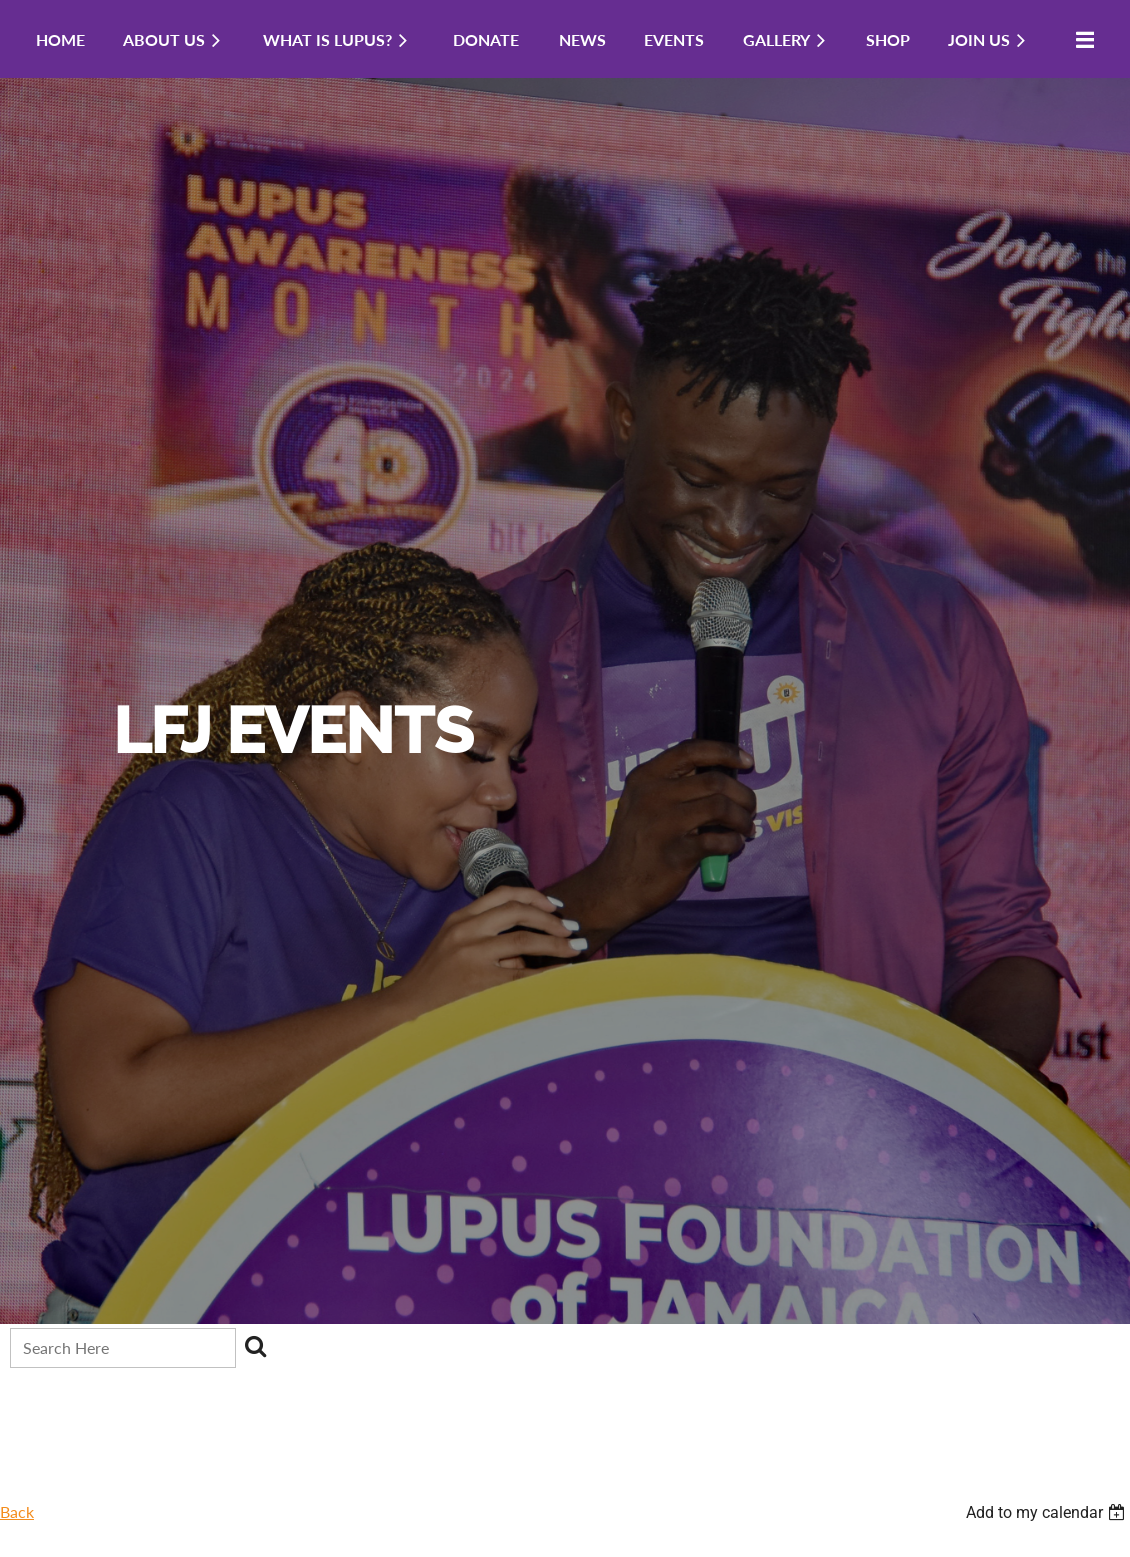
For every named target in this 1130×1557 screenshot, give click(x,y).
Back (17, 1511)
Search (255, 1346)
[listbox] (1048, 1512)
